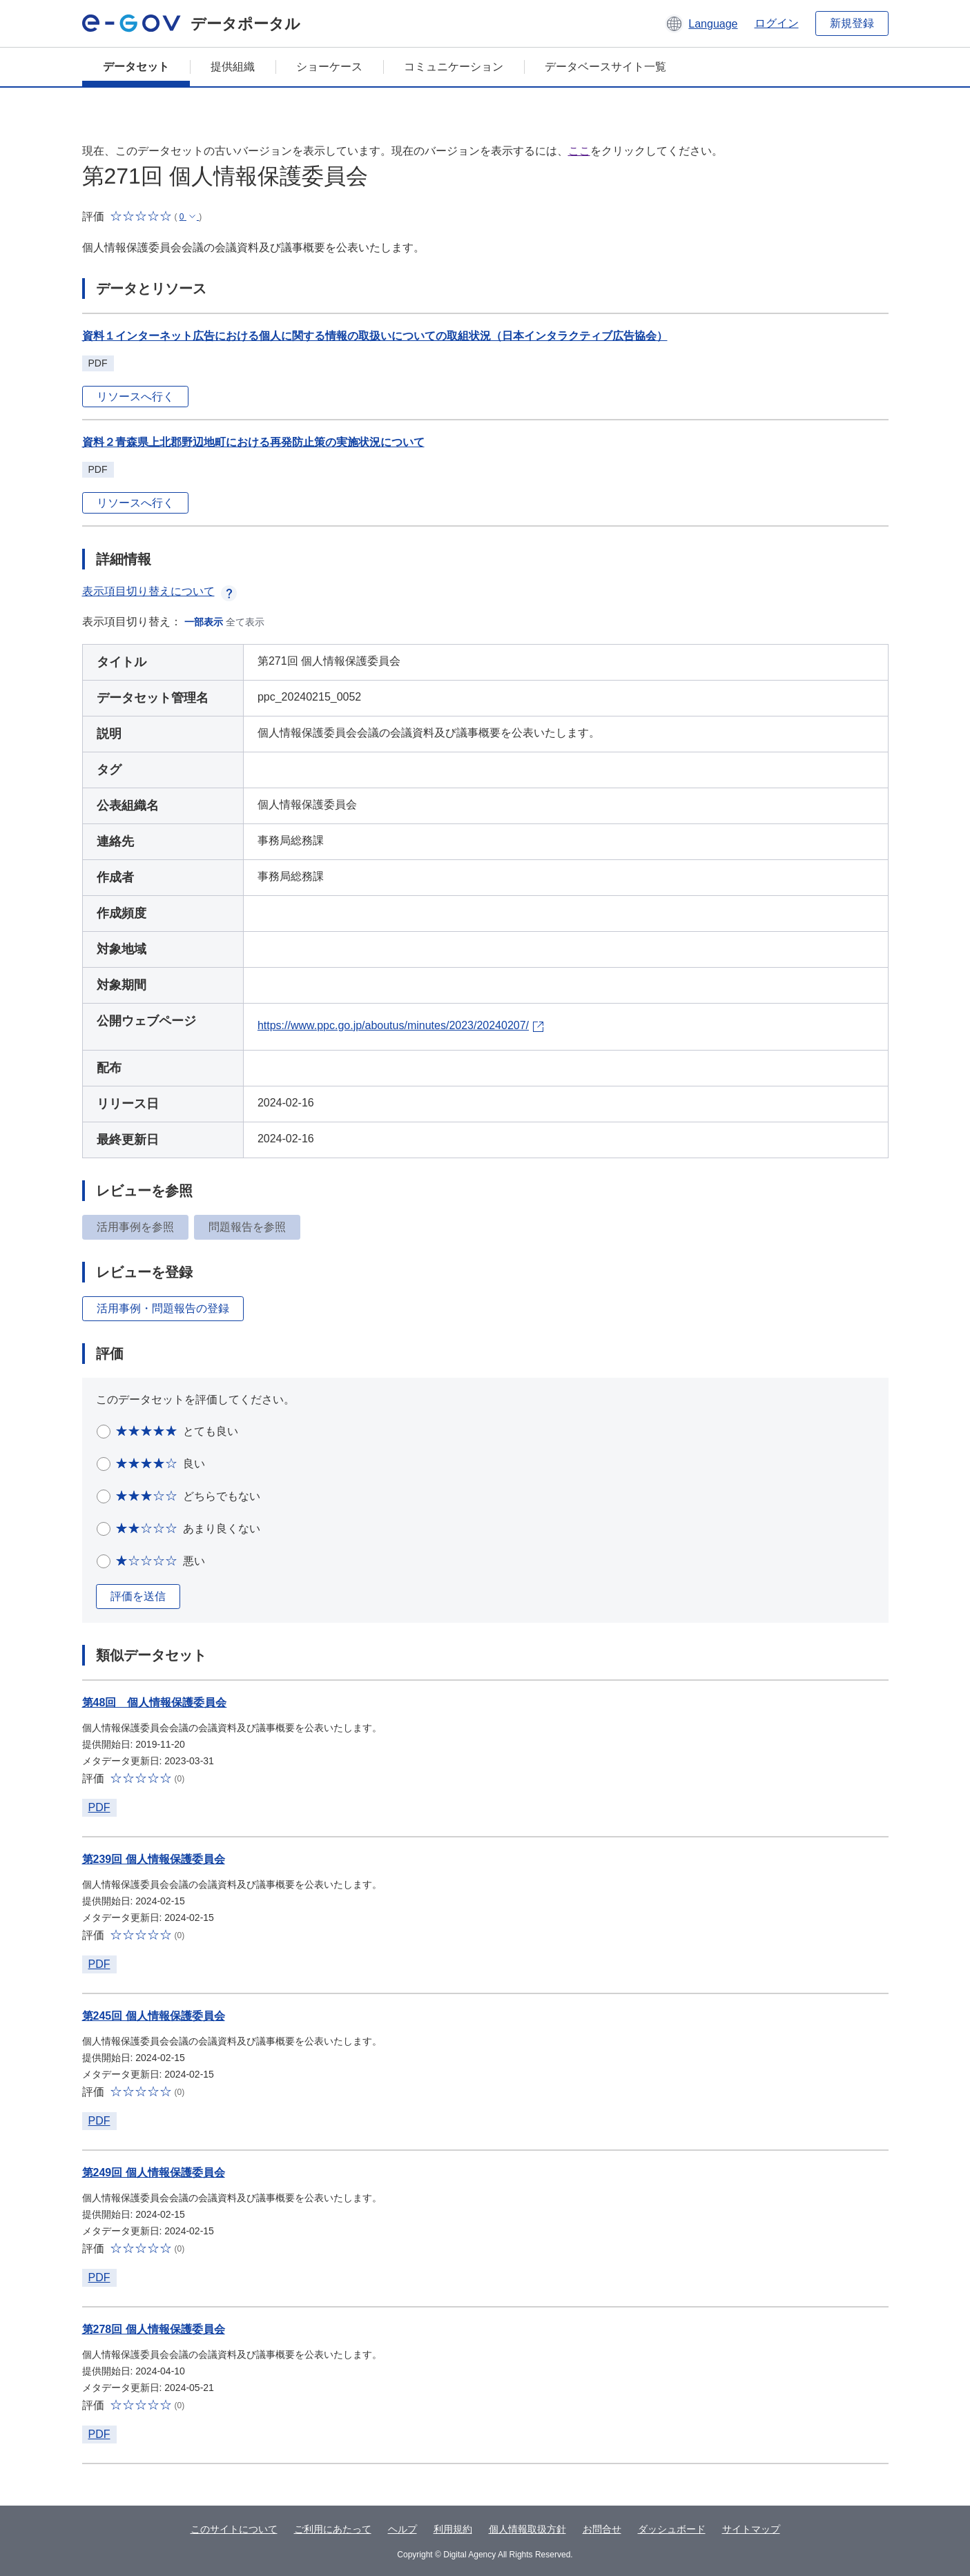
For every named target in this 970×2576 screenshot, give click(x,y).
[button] (701, 23)
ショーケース (329, 66)
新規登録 (852, 23)
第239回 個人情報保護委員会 (153, 1859)
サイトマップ (751, 2529)
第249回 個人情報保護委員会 (153, 2172)
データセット (136, 66)
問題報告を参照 (247, 1227)
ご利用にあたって (332, 2529)
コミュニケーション (453, 66)
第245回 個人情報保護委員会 (153, 2016)
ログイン (777, 23)
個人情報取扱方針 (527, 2529)
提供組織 (233, 66)
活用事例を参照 (135, 1227)
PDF (99, 1807)
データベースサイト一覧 (605, 66)
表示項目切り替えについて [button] (159, 591)
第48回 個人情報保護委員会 (154, 1702)
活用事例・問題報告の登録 (163, 1308)
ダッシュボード (672, 2529)
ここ (579, 151)
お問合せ (602, 2529)
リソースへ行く (135, 396)
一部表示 (203, 621)
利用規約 (453, 2529)
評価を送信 (138, 1596)
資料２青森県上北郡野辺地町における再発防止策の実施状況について (253, 442)
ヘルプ (402, 2529)
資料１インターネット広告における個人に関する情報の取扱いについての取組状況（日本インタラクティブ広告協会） (375, 336)
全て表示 (245, 621)
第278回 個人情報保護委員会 (153, 2329)
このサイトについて (234, 2529)
